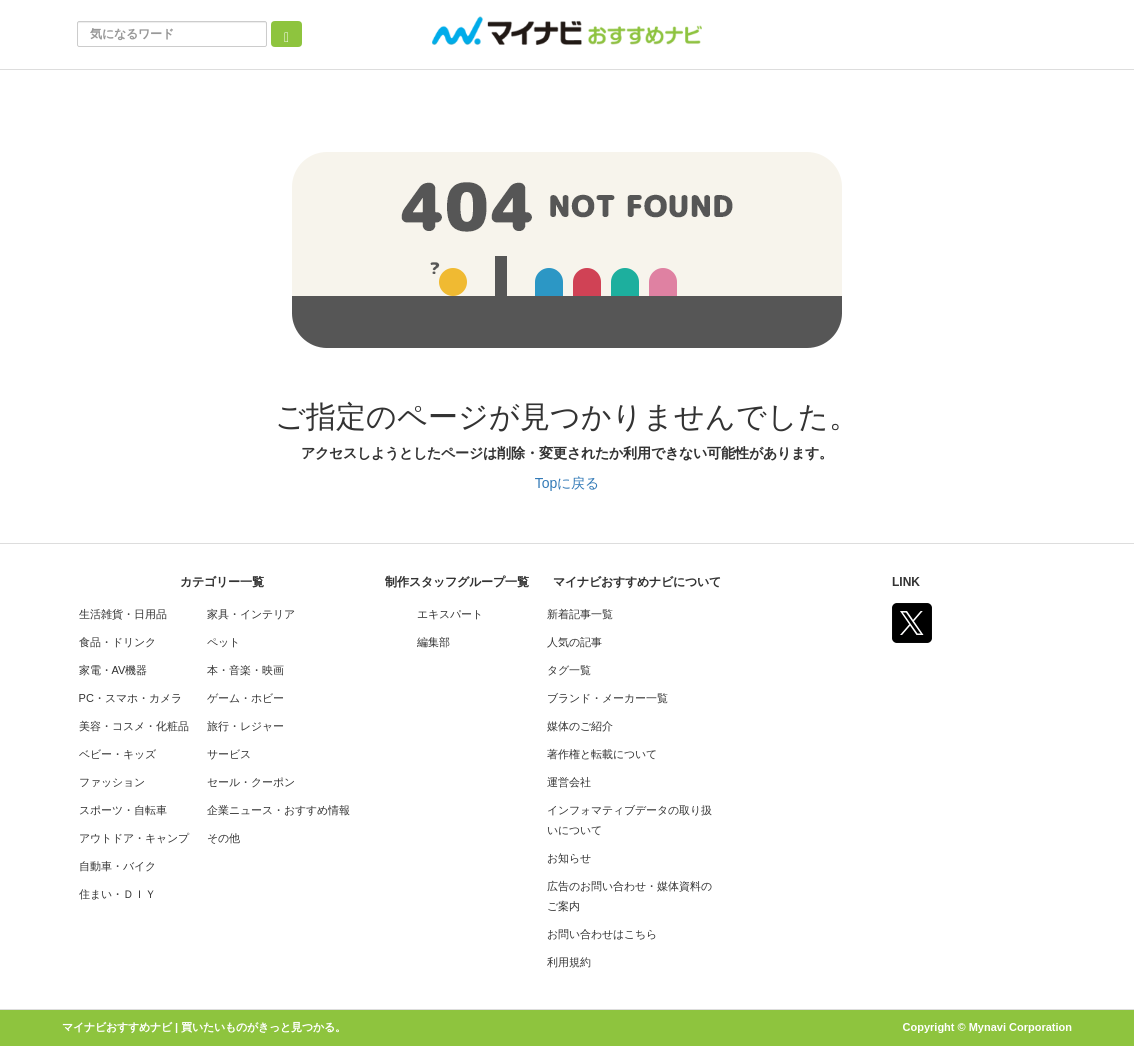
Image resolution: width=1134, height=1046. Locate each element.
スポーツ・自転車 (123, 810)
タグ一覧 (569, 670)
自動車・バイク (117, 866)
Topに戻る (567, 483)
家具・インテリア (251, 614)
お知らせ (569, 858)
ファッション (112, 782)
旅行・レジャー (245, 726)
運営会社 (569, 782)
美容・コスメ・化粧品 (134, 726)
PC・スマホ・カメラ (130, 698)
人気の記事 (574, 642)
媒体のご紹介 (580, 726)
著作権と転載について (602, 754)
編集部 (433, 642)
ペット (223, 642)
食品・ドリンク (117, 642)
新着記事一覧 (580, 614)
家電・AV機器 (113, 670)
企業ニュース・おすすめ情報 (278, 810)
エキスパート (450, 614)
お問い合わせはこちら (602, 934)
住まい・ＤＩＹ (117, 894)
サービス (229, 754)
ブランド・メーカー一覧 (607, 698)
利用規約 (569, 962)
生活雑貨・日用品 (123, 614)
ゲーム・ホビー (245, 698)
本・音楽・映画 (245, 670)
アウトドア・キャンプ (134, 838)
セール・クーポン (251, 782)
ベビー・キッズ (117, 754)
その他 (223, 838)
